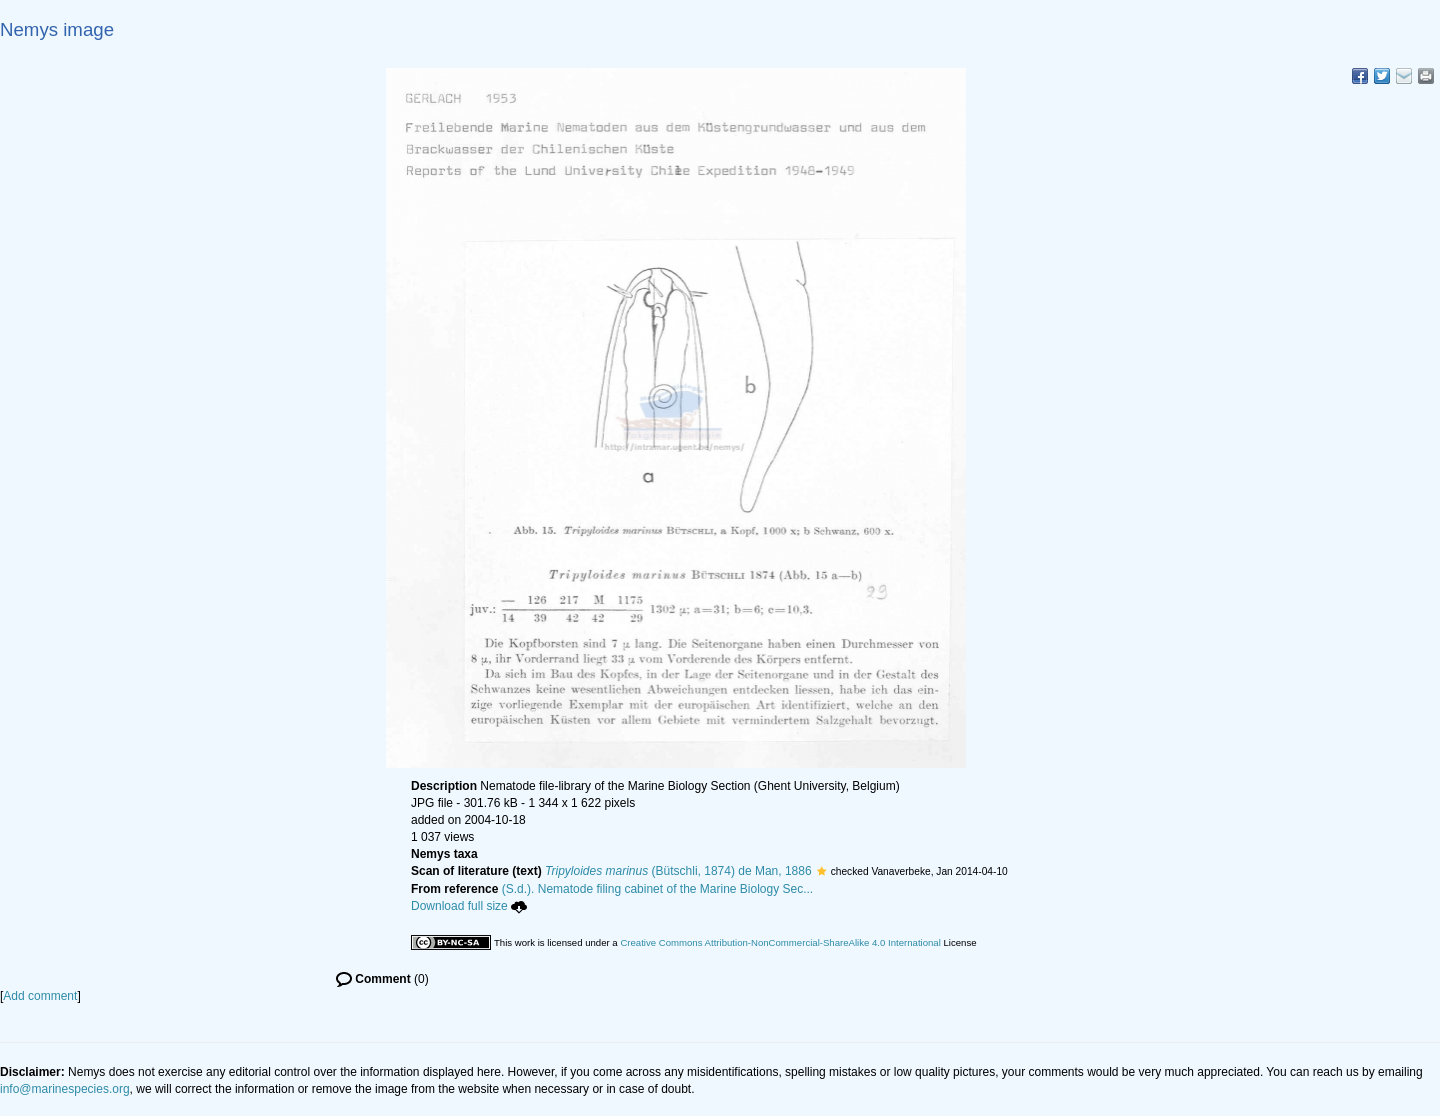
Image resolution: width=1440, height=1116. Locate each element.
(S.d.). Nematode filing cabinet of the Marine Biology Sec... (658, 889)
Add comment (40, 996)
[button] (821, 871)
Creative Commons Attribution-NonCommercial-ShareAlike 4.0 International (780, 942)
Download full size (469, 906)
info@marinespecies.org (65, 1089)
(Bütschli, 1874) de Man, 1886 (678, 871)
